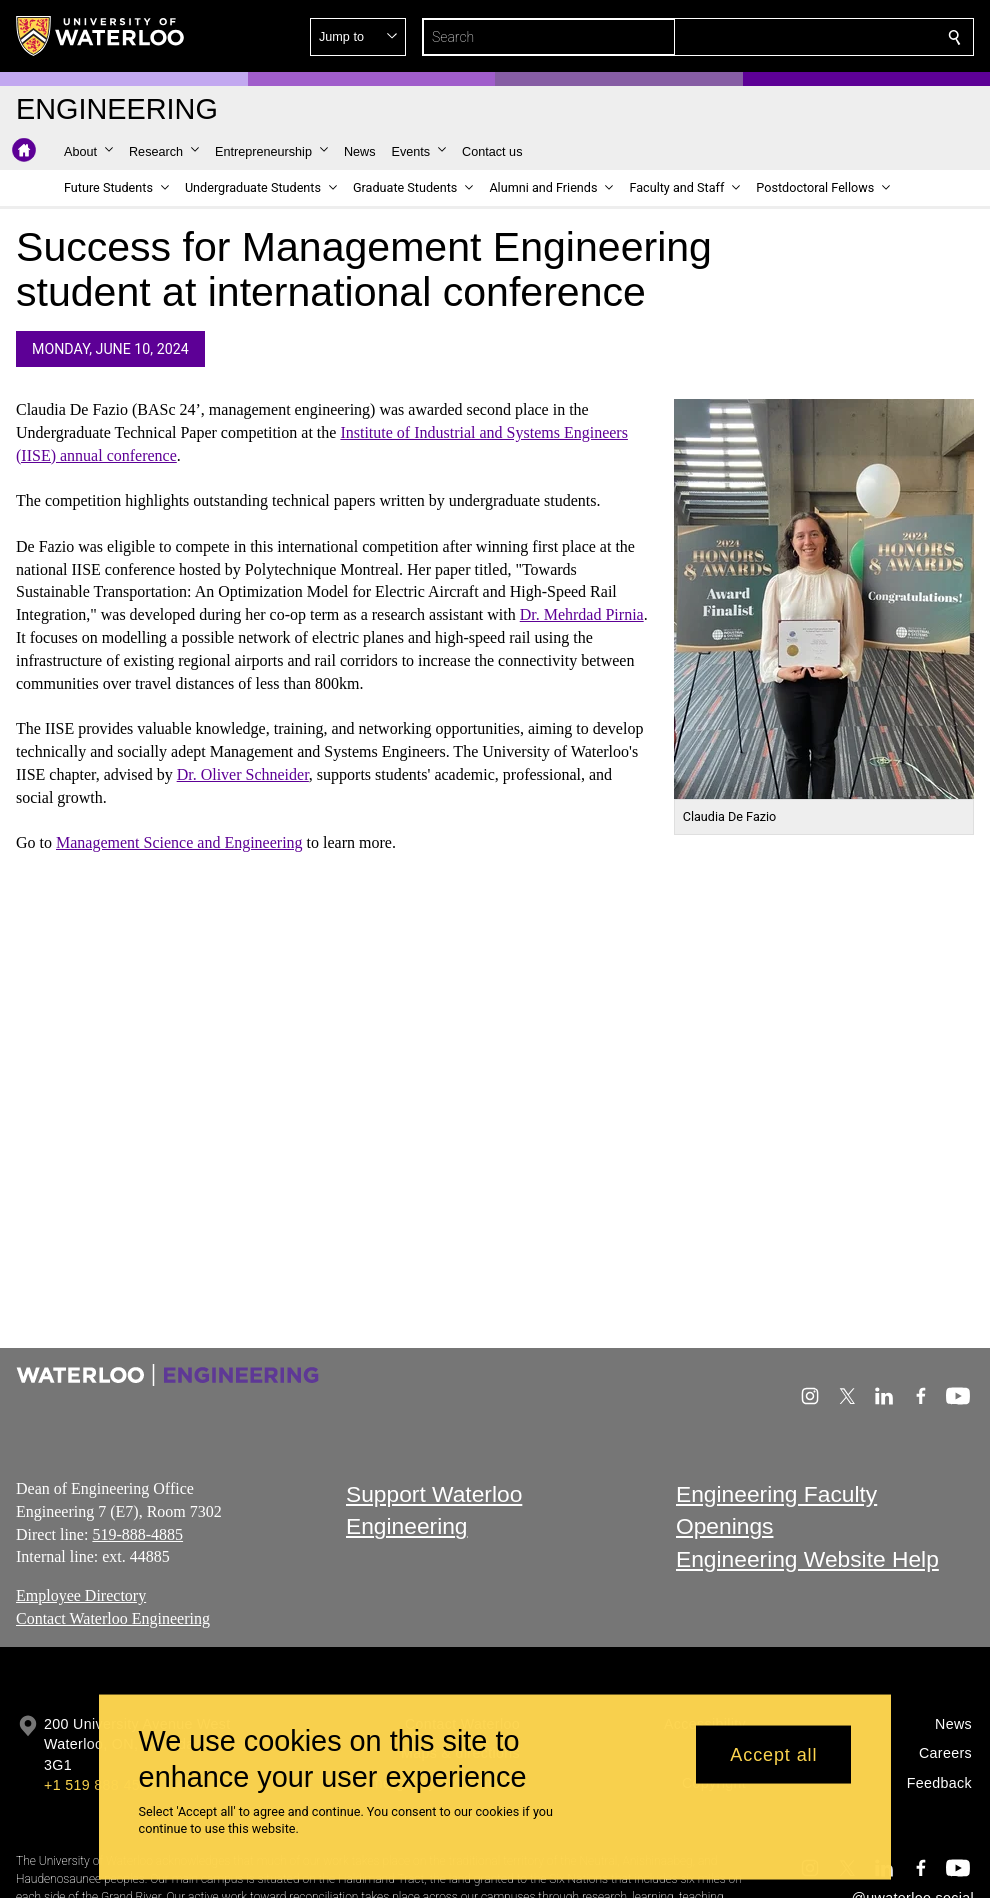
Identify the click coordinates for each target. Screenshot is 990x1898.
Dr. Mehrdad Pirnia (582, 614)
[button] (810, 37)
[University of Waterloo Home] (101, 36)
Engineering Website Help (807, 1559)
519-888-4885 (137, 1534)
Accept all (773, 1754)
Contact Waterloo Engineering (113, 1618)
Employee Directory (81, 1595)
